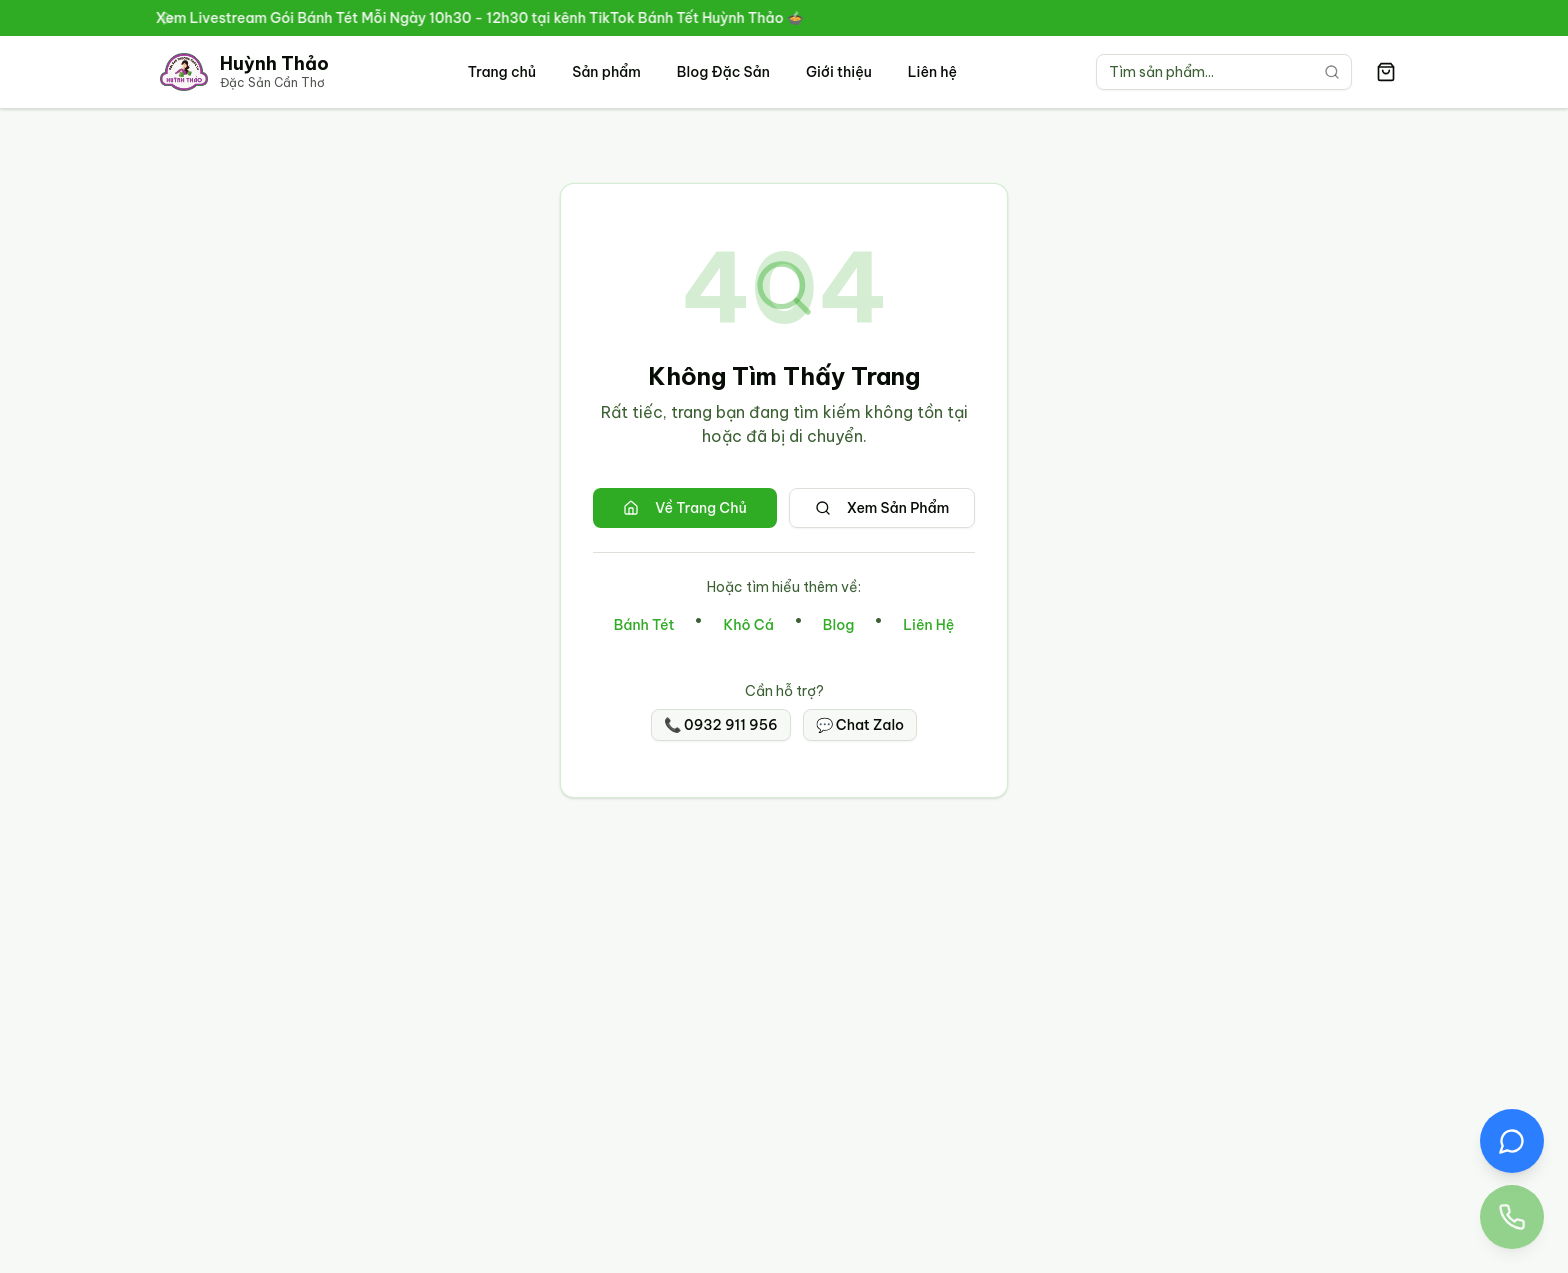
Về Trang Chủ (685, 508)
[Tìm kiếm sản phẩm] (1224, 72)
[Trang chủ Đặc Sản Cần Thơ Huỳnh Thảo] (244, 72)
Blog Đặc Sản (723, 72)
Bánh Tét (644, 625)
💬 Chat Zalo (860, 725)
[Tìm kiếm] (1332, 72)
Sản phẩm (606, 72)
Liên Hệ (928, 625)
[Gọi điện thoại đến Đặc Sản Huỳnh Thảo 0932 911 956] (1512, 1217)
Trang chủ (502, 72)
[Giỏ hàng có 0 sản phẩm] (1386, 72)
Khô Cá (748, 625)
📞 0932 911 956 (721, 725)
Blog (838, 625)
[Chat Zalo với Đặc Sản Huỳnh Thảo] (1512, 1141)
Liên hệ (932, 72)
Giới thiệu (839, 72)
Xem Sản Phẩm (882, 508)
